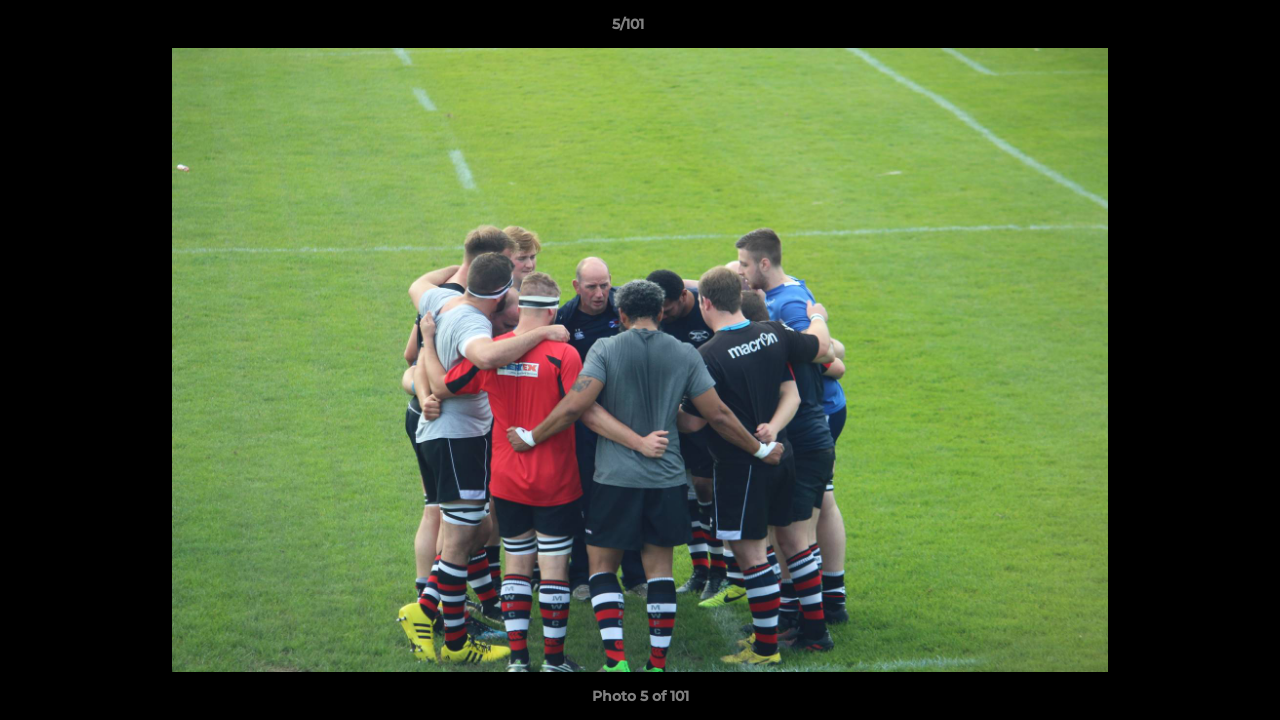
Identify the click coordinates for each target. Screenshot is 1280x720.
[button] (1196, 29)
